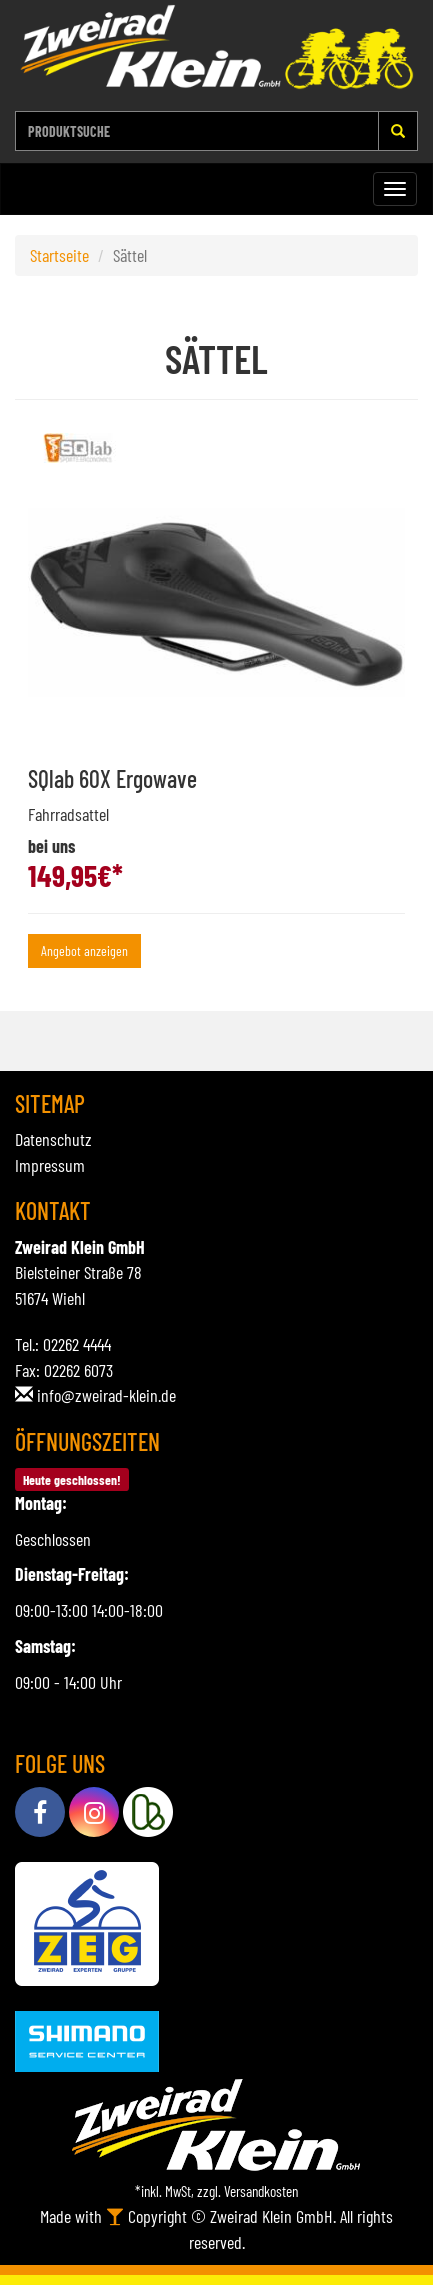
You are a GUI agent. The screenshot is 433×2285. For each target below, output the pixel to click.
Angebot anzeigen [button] (84, 950)
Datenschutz (53, 1139)
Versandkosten (261, 2191)
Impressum (50, 1165)
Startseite (59, 255)
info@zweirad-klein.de (106, 1395)
